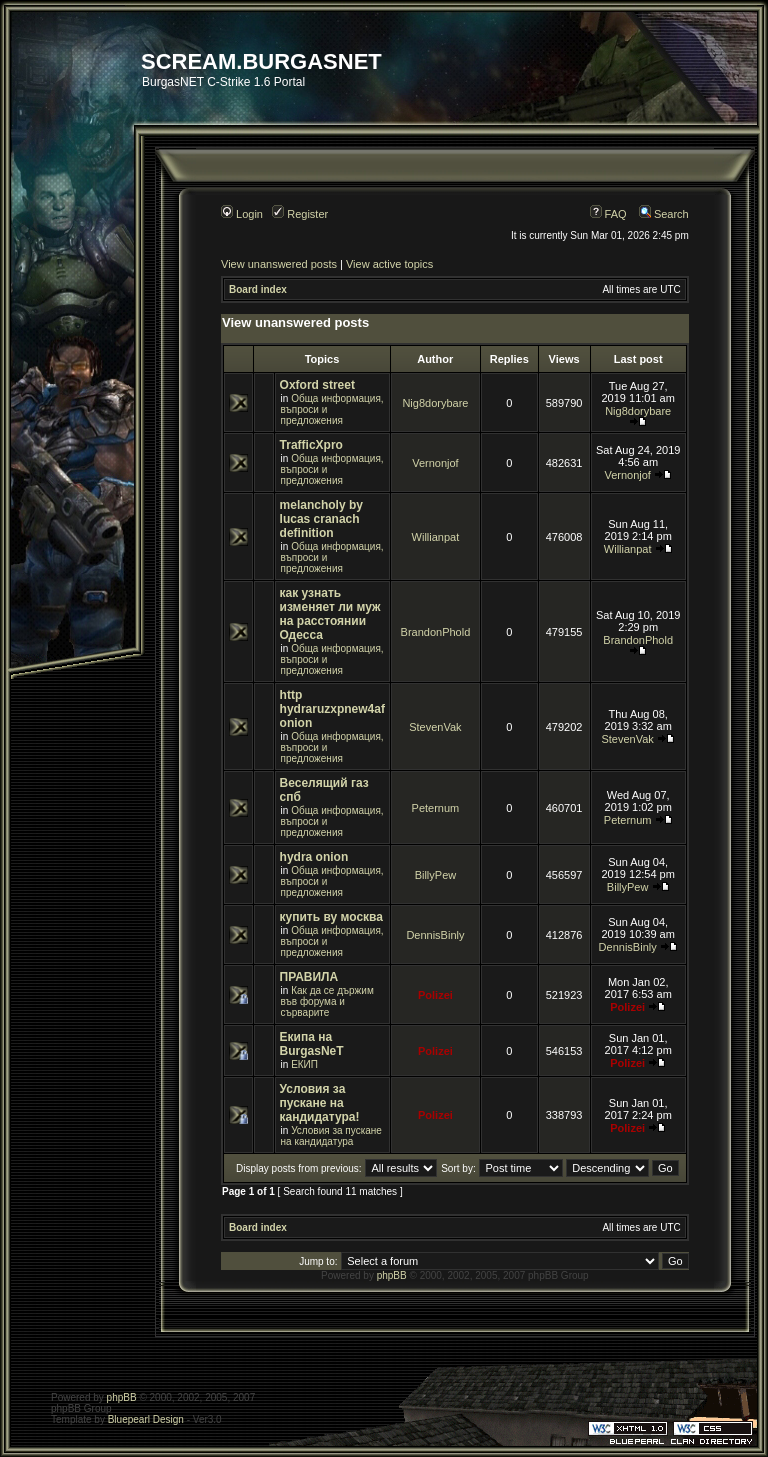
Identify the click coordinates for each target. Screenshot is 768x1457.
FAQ (608, 214)
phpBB (392, 1275)
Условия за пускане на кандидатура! (320, 1103)
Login (242, 214)
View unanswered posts (279, 264)
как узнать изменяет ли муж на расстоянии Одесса (330, 614)
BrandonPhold (436, 632)
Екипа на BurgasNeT (312, 1044)
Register (300, 214)
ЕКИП (304, 1064)
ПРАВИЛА (309, 977)
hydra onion (314, 857)
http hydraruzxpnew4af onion (332, 709)
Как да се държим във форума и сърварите (327, 1001)
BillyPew (436, 875)
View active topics (389, 264)
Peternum (436, 808)
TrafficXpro (311, 445)
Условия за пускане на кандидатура (331, 1136)
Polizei (435, 995)
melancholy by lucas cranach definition (321, 519)
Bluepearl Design (146, 1419)
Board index (258, 289)
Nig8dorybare (435, 403)
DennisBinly (435, 935)
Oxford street (317, 385)
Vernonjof (435, 463)
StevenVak (435, 727)
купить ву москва (331, 917)
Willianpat (436, 537)
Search (664, 214)
